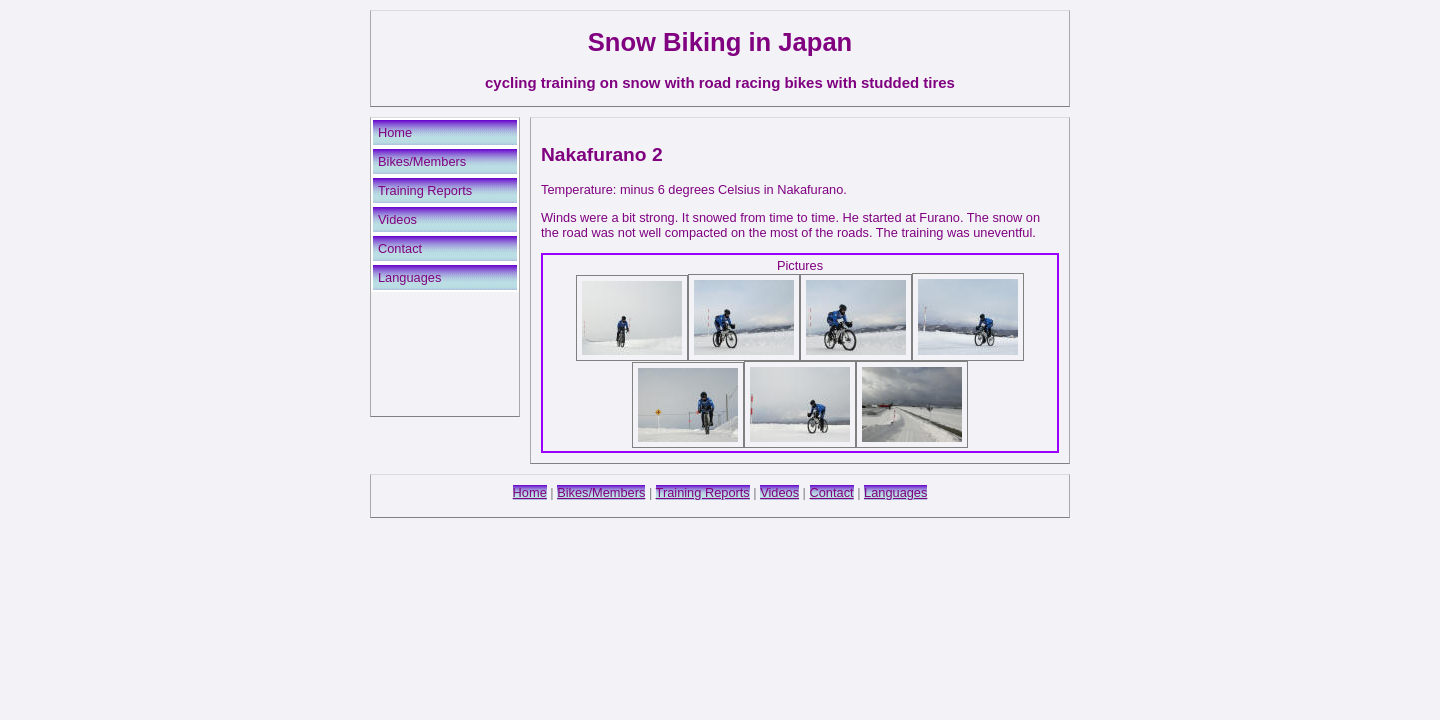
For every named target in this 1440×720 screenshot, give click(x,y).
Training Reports (425, 190)
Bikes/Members (422, 161)
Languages (409, 277)
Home (395, 132)
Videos (397, 219)
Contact (400, 248)
